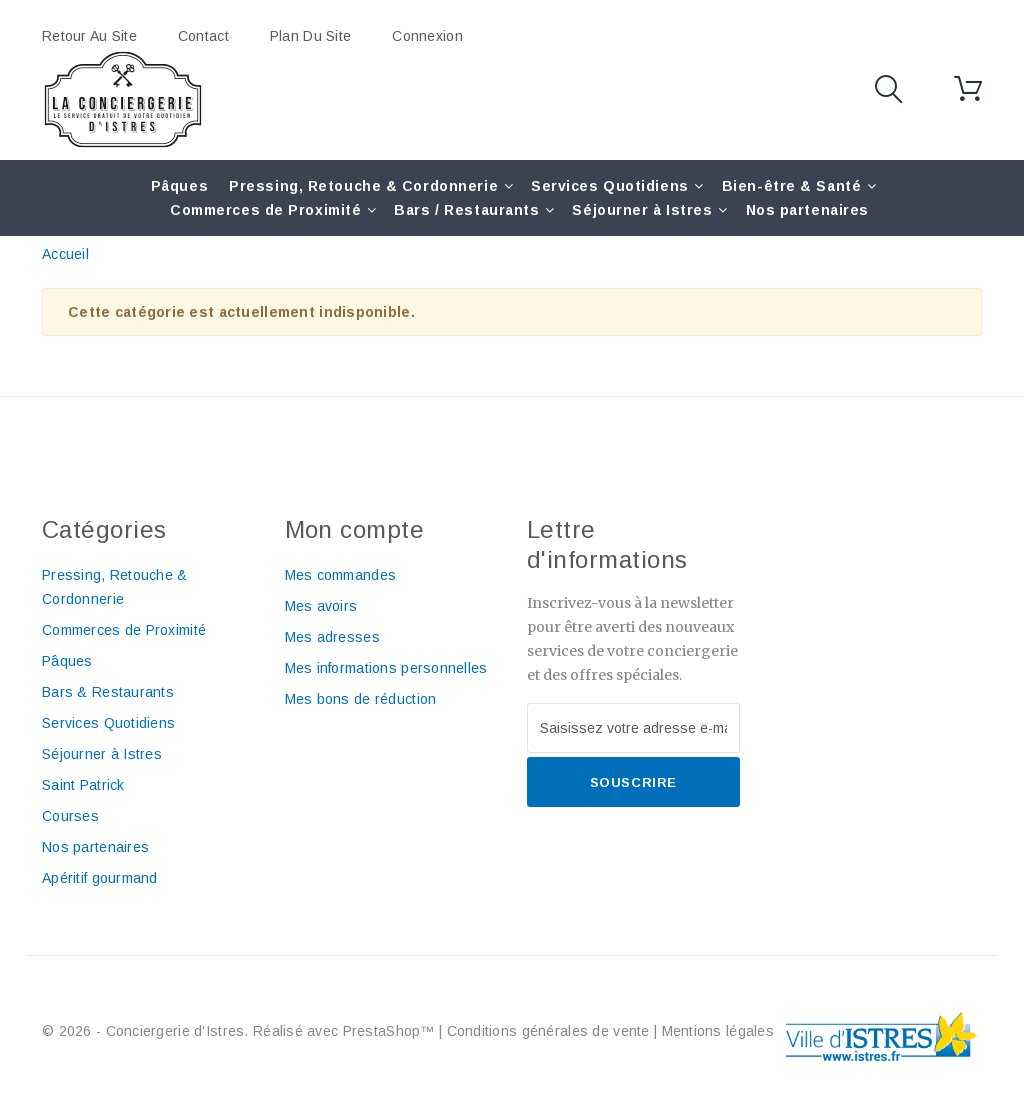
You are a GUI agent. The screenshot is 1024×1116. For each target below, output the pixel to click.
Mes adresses (332, 637)
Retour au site (89, 36)
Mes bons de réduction (361, 699)
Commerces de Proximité (265, 210)
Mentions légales (718, 1031)
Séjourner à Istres (642, 210)
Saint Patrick (83, 785)
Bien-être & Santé (792, 186)
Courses (70, 816)
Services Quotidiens (610, 186)
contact (203, 36)
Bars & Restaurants (108, 692)
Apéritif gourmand (100, 878)
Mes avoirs (321, 606)
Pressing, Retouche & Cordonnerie (363, 186)
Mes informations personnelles (386, 668)
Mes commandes (341, 575)
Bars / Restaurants (466, 210)
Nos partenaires (807, 210)
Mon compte (355, 529)
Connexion (427, 36)
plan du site (310, 36)
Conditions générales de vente (548, 1031)
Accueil (65, 254)
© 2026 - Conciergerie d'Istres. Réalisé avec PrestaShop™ (240, 1031)
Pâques (179, 186)
